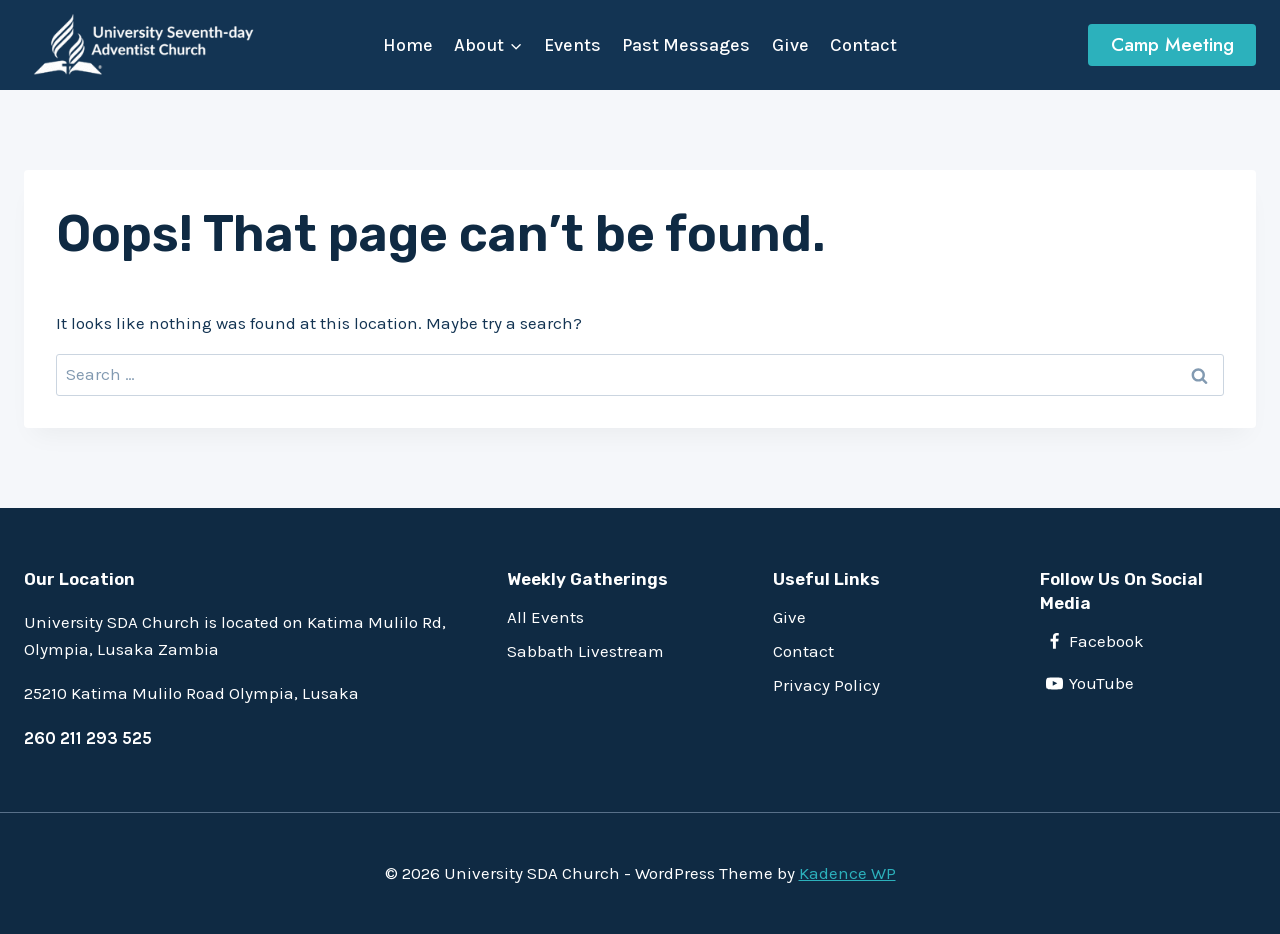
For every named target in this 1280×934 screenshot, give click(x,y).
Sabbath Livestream (585, 651)
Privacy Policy (826, 685)
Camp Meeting (1172, 44)
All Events (545, 617)
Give (790, 45)
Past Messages (686, 45)
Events (572, 45)
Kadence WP (847, 873)
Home (408, 45)
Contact (863, 45)
